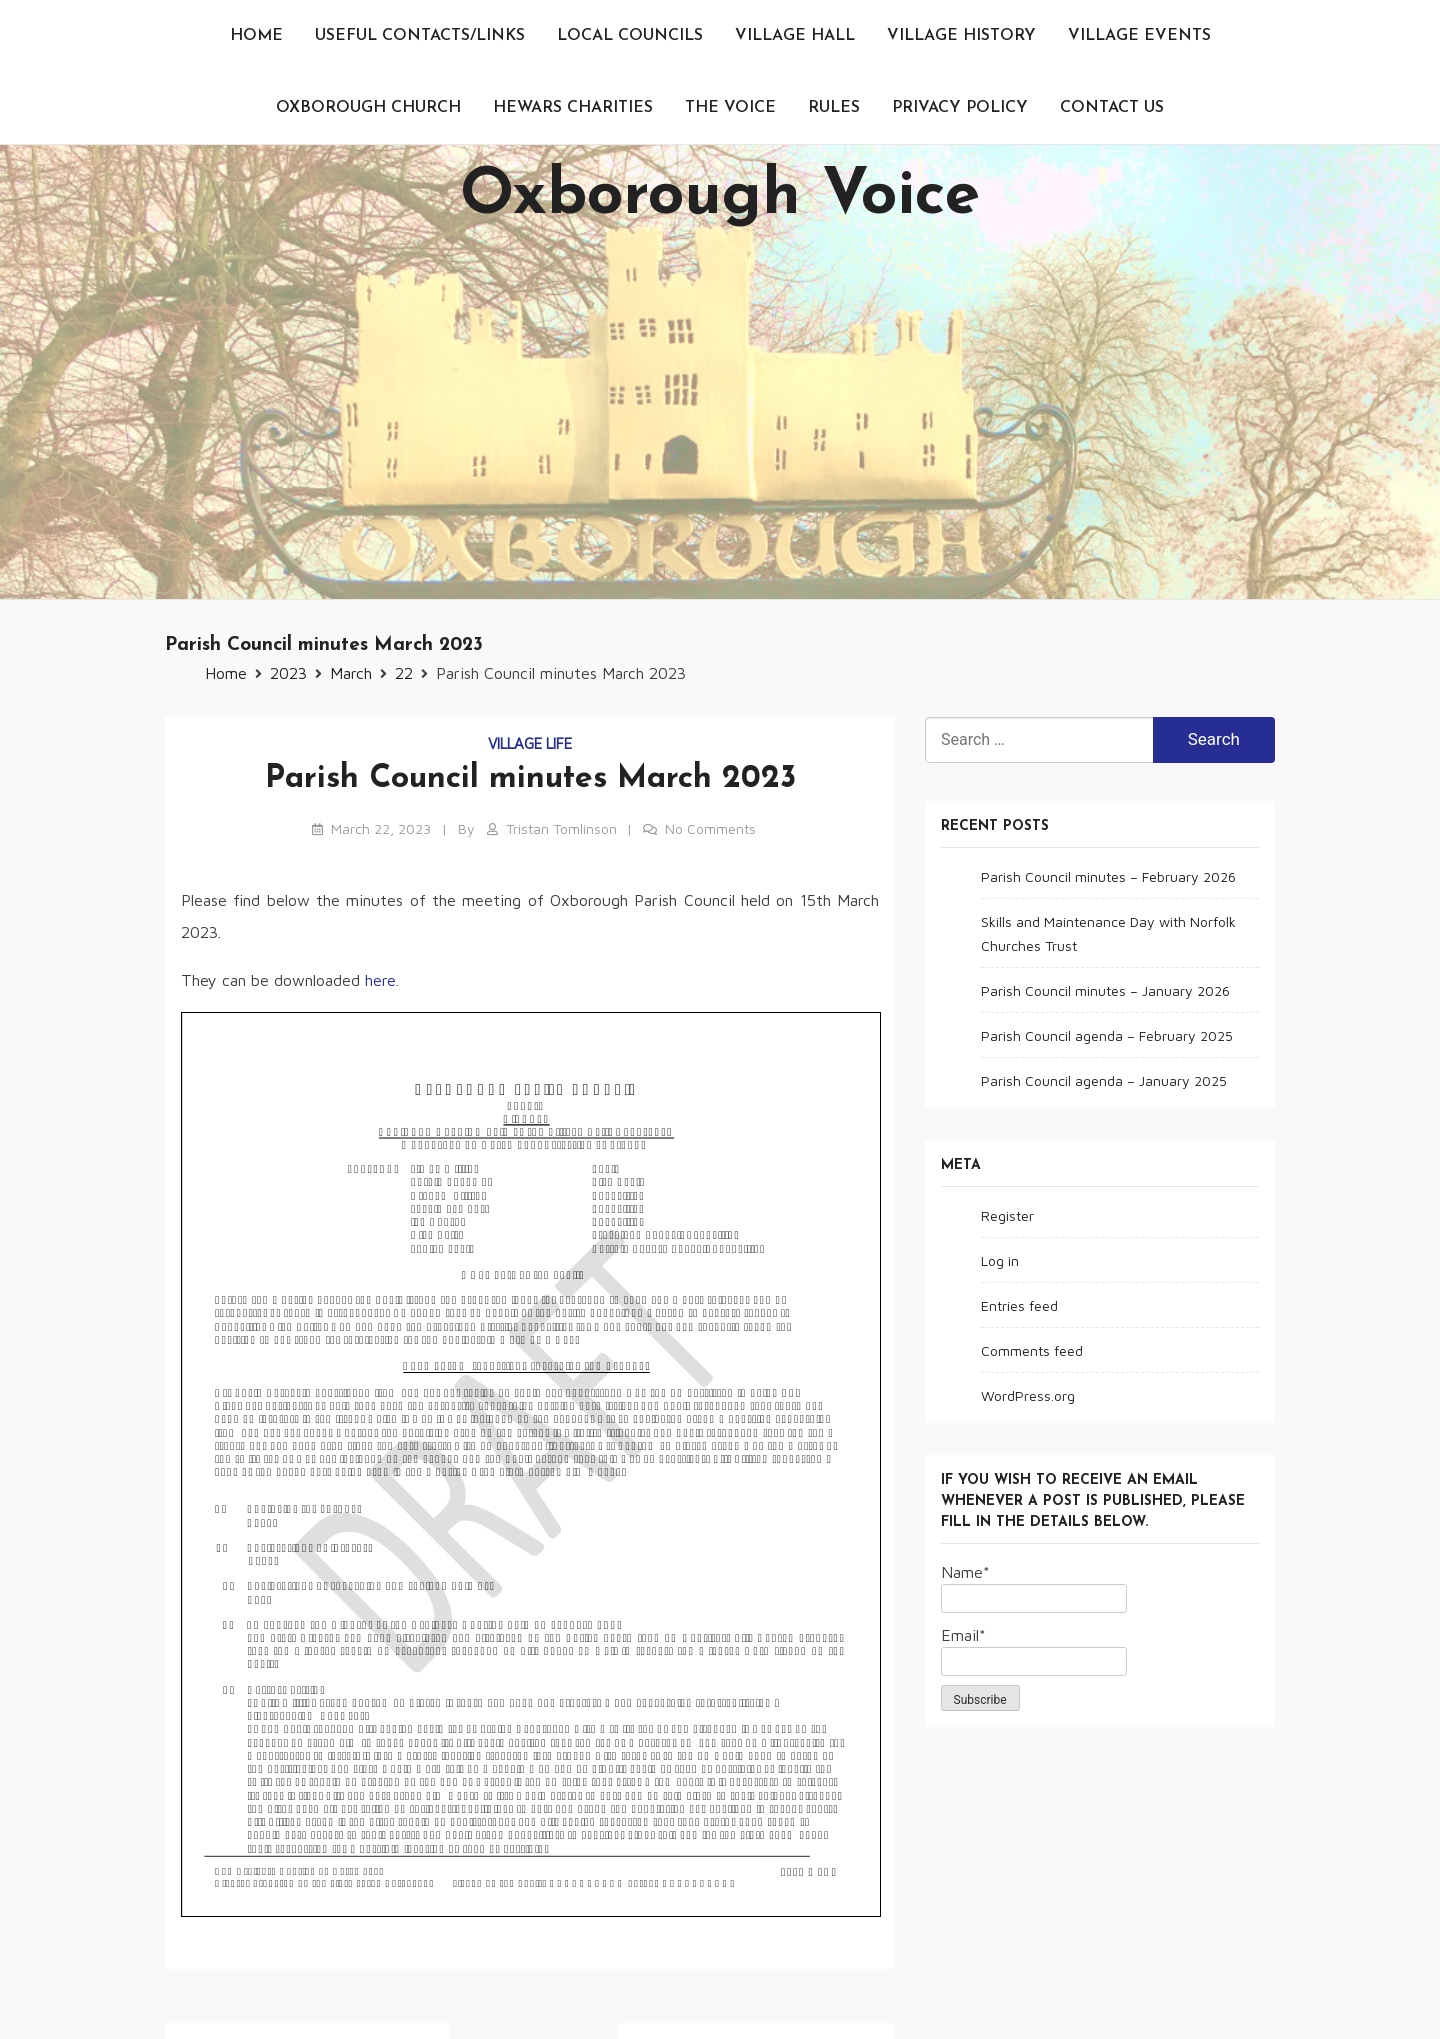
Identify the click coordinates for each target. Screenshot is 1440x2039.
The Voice (730, 108)
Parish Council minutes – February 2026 (1108, 876)
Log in (1000, 1260)
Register (1007, 1215)
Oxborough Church (368, 108)
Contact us (1112, 108)
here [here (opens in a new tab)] (380, 980)
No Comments (710, 828)
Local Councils (630, 36)
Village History (961, 36)
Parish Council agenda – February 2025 (1107, 1035)
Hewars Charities (573, 108)
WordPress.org (1028, 1395)
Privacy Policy (960, 108)
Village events (1139, 36)
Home (256, 36)
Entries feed (1019, 1305)
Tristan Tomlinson (561, 828)
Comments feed (1032, 1350)
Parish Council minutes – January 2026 (1105, 990)
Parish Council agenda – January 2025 (1104, 1080)
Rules (834, 108)
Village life (530, 743)
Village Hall (795, 36)
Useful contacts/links (420, 36)
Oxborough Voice (720, 197)
